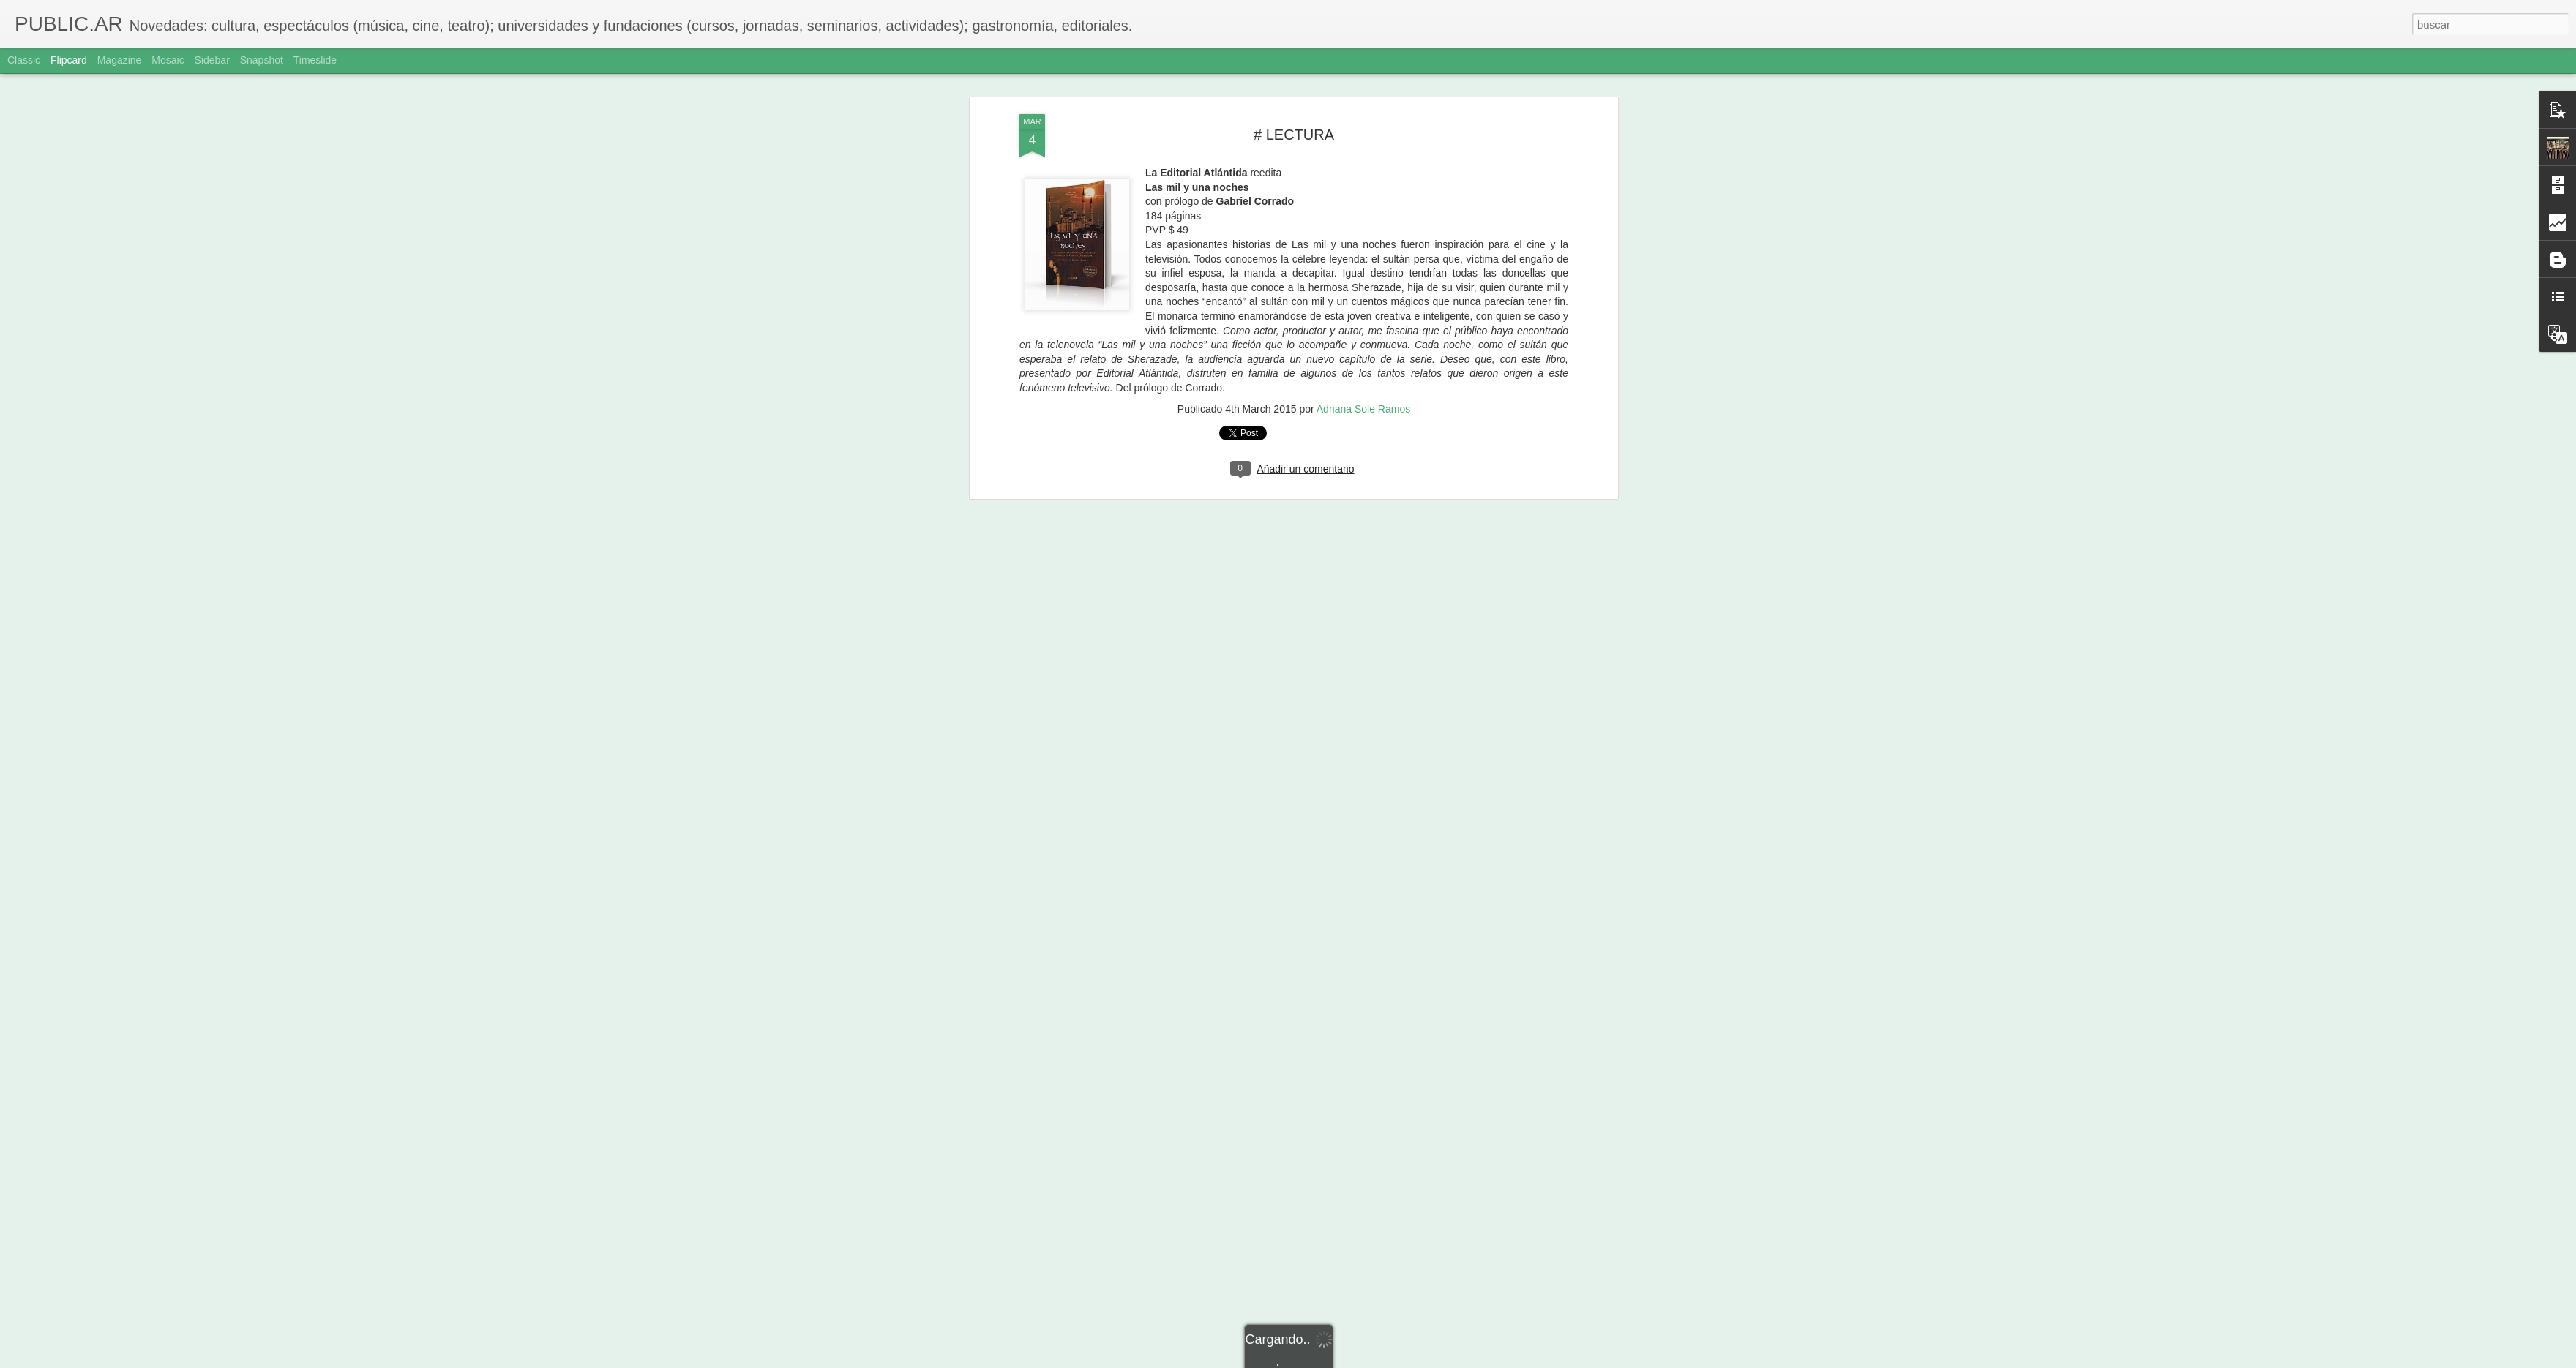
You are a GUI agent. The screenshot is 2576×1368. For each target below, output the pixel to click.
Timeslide (315, 60)
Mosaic (167, 60)
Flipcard (68, 60)
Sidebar (212, 60)
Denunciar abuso (1393, 1360)
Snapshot (261, 60)
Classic (23, 60)
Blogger (1344, 1360)
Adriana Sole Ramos (1363, 75)
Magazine (119, 60)
